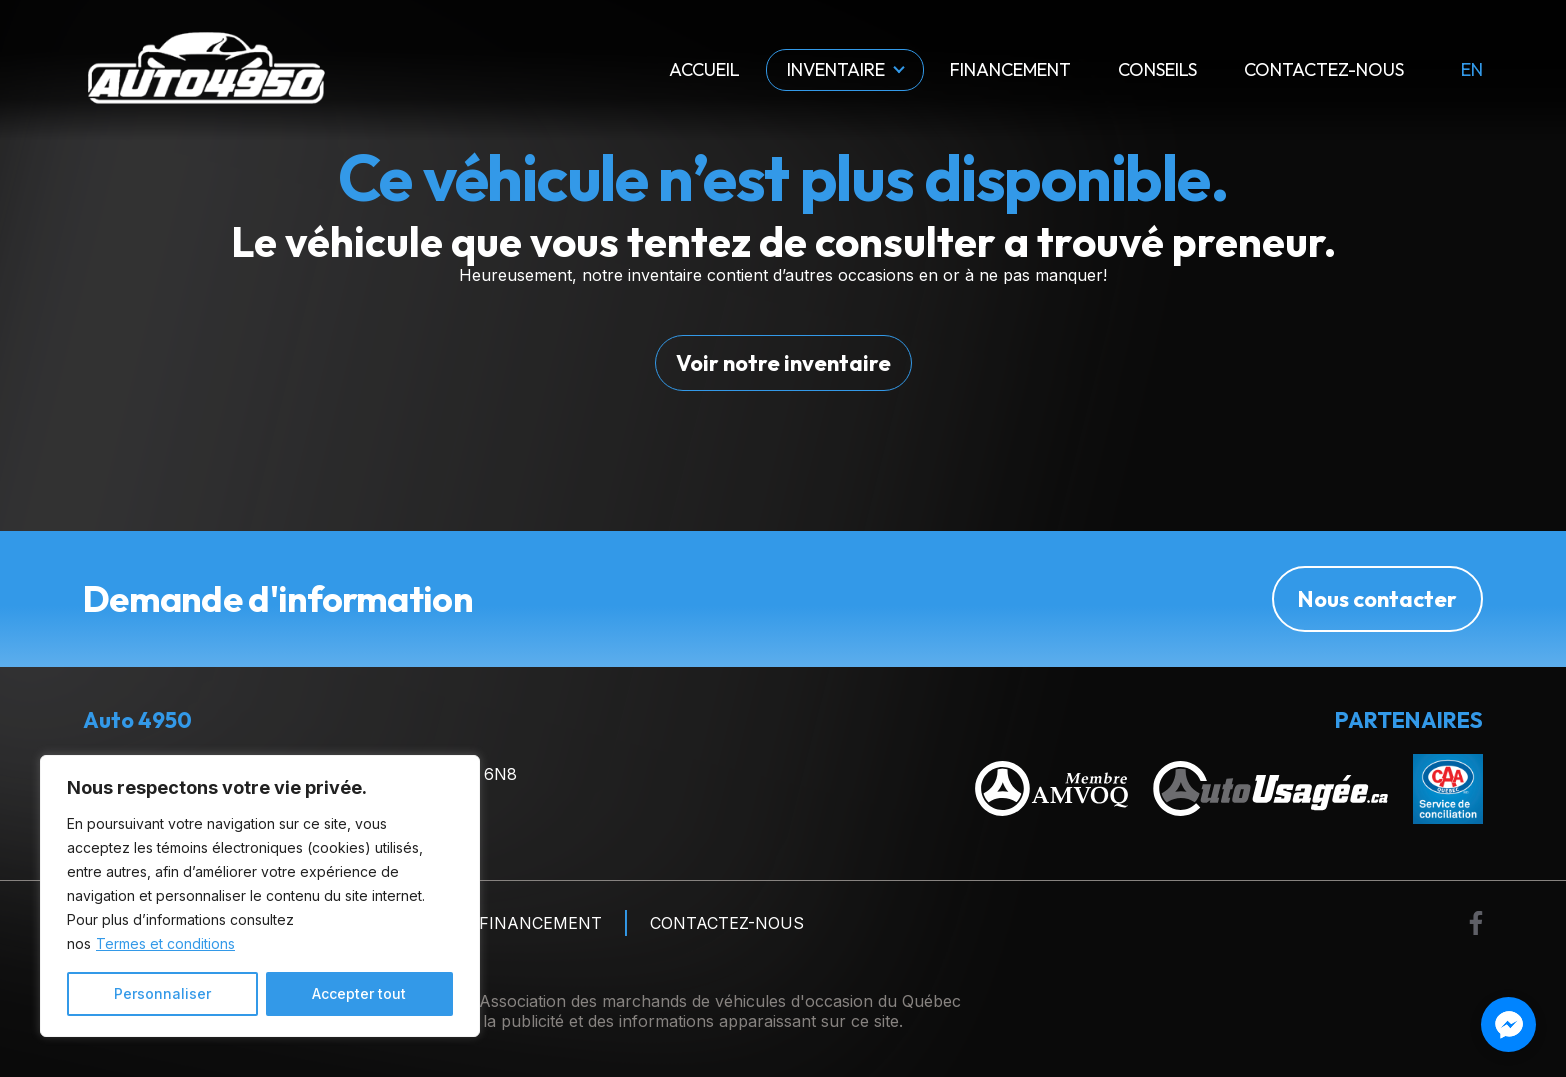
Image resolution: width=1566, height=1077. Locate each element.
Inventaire (836, 69)
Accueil (704, 69)
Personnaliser (162, 993)
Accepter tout (359, 993)
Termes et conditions (165, 943)
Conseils (1157, 69)
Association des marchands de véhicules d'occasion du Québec (720, 1001)
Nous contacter (1377, 599)
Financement (1010, 69)
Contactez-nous (1324, 69)
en (1472, 70)
